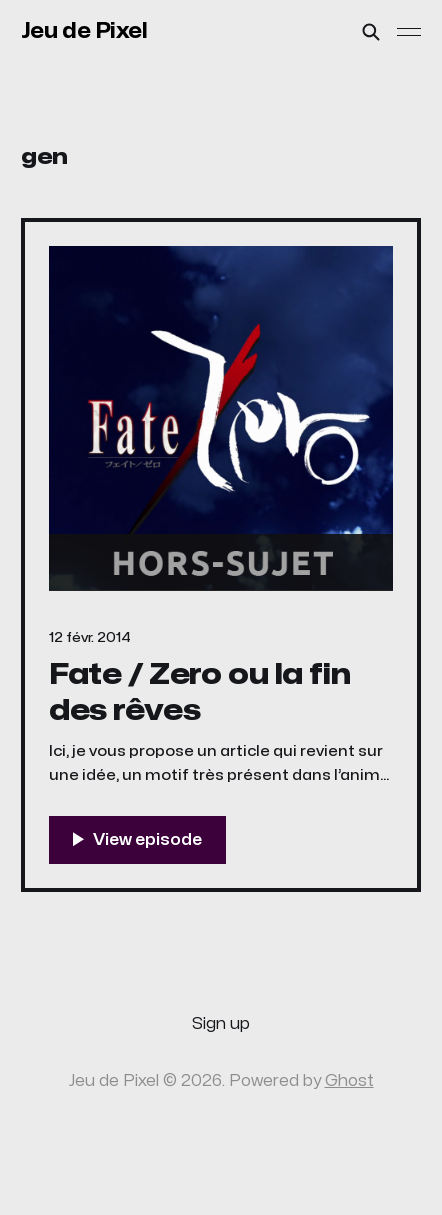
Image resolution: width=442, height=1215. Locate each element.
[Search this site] (371, 32)
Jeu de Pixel (84, 31)
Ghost (349, 1081)
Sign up (221, 1024)
